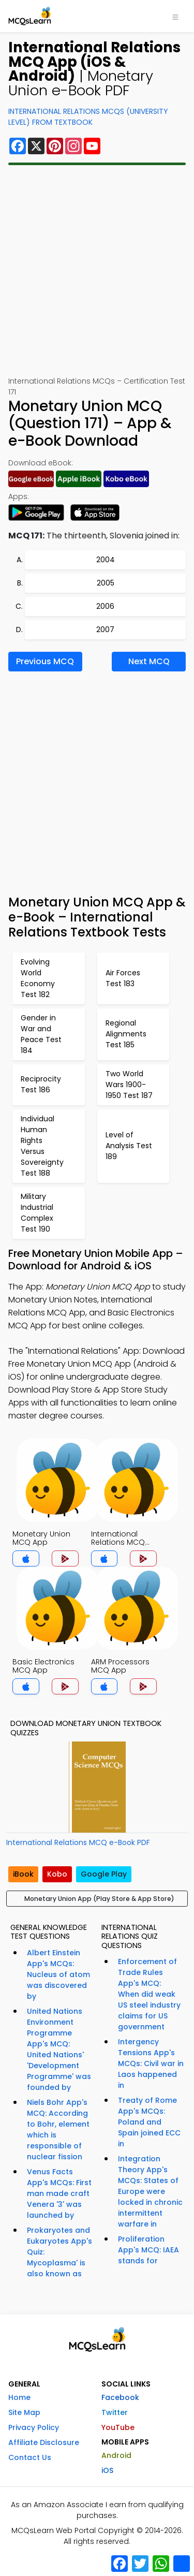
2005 (105, 583)
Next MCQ (149, 661)
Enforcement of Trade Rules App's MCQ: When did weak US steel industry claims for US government (149, 1994)
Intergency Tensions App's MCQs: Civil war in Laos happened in (151, 2063)
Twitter (114, 2412)
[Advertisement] (97, 270)
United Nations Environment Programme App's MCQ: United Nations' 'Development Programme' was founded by (59, 2049)
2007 (105, 629)
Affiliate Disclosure (43, 2442)
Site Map (24, 2412)
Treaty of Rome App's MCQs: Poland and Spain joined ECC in (149, 2122)
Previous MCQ (45, 661)
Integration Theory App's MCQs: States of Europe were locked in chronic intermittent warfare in (150, 2191)
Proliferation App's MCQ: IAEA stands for (148, 2250)
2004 (105, 559)
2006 (105, 606)
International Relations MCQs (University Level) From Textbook (88, 116)
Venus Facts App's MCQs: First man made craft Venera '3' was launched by (59, 2193)
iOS (107, 2470)
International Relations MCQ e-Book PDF (78, 1842)
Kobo (57, 1874)
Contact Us (29, 2457)
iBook (23, 1874)
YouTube (118, 2427)
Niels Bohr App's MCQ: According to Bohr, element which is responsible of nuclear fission (58, 2129)
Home (19, 2397)
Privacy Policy (33, 2427)
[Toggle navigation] (175, 16)
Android (116, 2455)
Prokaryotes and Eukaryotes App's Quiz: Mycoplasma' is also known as (59, 2252)
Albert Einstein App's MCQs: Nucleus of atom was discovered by (58, 1974)
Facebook (120, 2397)
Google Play (104, 1874)
